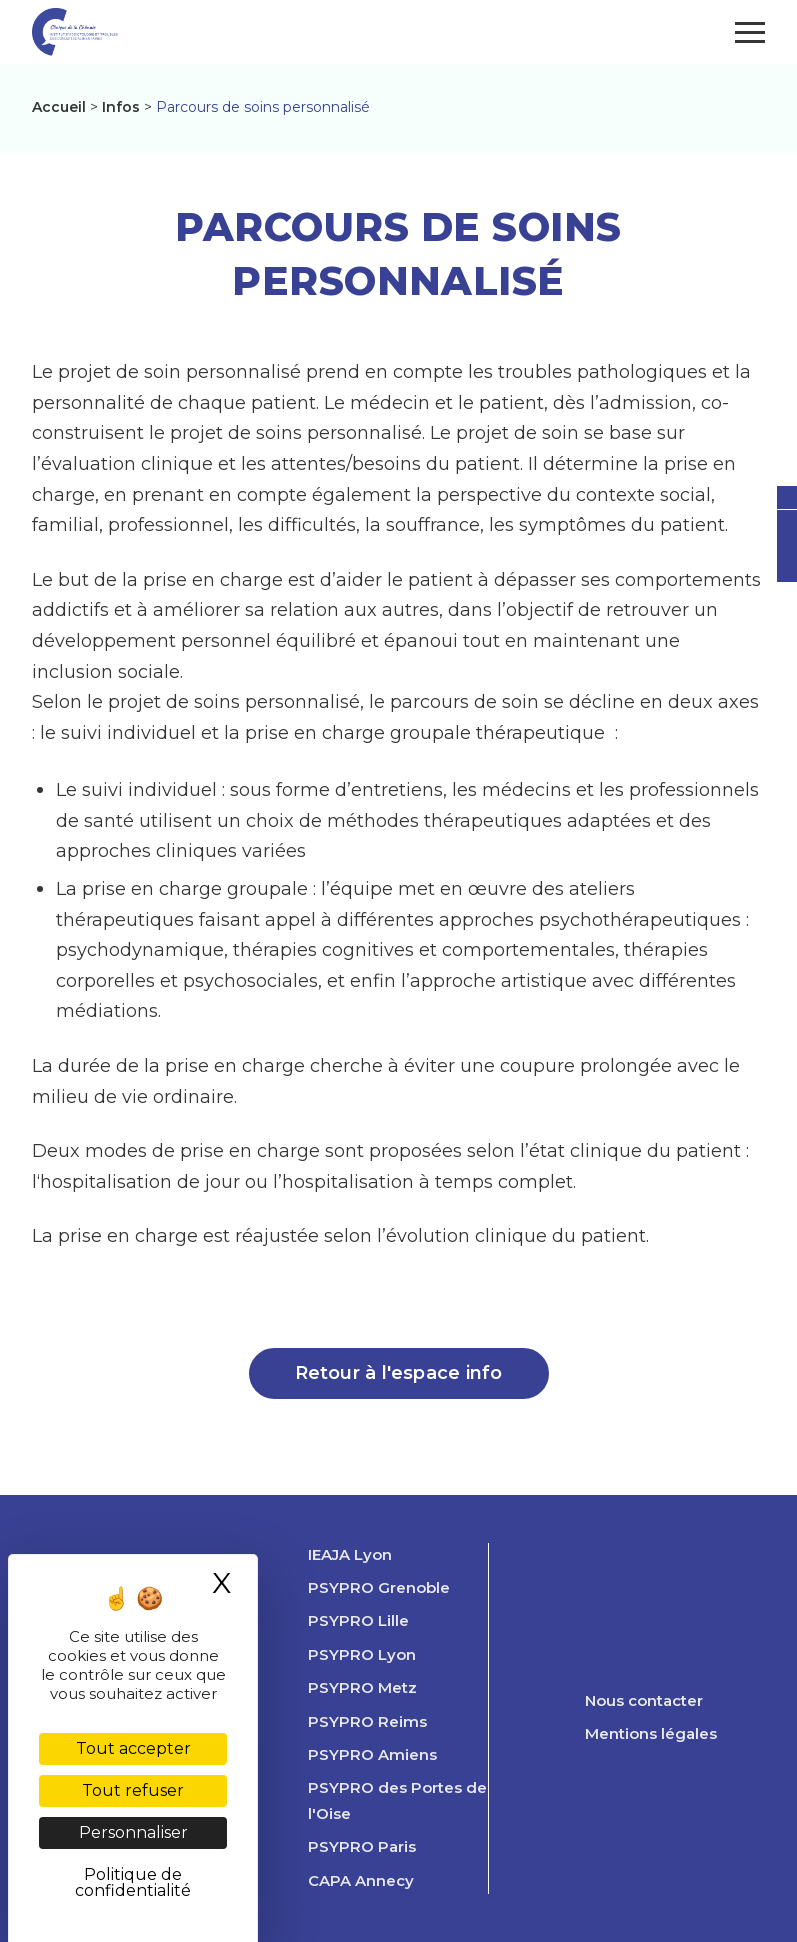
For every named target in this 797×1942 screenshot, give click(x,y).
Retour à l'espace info (399, 1373)
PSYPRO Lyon (362, 1655)
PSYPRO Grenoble (379, 1588)
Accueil (59, 107)
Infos (121, 107)
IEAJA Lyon (350, 1555)
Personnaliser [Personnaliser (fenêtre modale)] (133, 1832)
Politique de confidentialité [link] (133, 1882)
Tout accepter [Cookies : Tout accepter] (133, 1748)
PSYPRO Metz (362, 1688)
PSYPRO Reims (367, 1722)
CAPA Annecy (361, 1881)
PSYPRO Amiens (372, 1755)
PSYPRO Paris (362, 1847)
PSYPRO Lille (358, 1621)
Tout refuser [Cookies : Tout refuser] (133, 1790)
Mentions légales (651, 1734)
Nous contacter (644, 1701)
